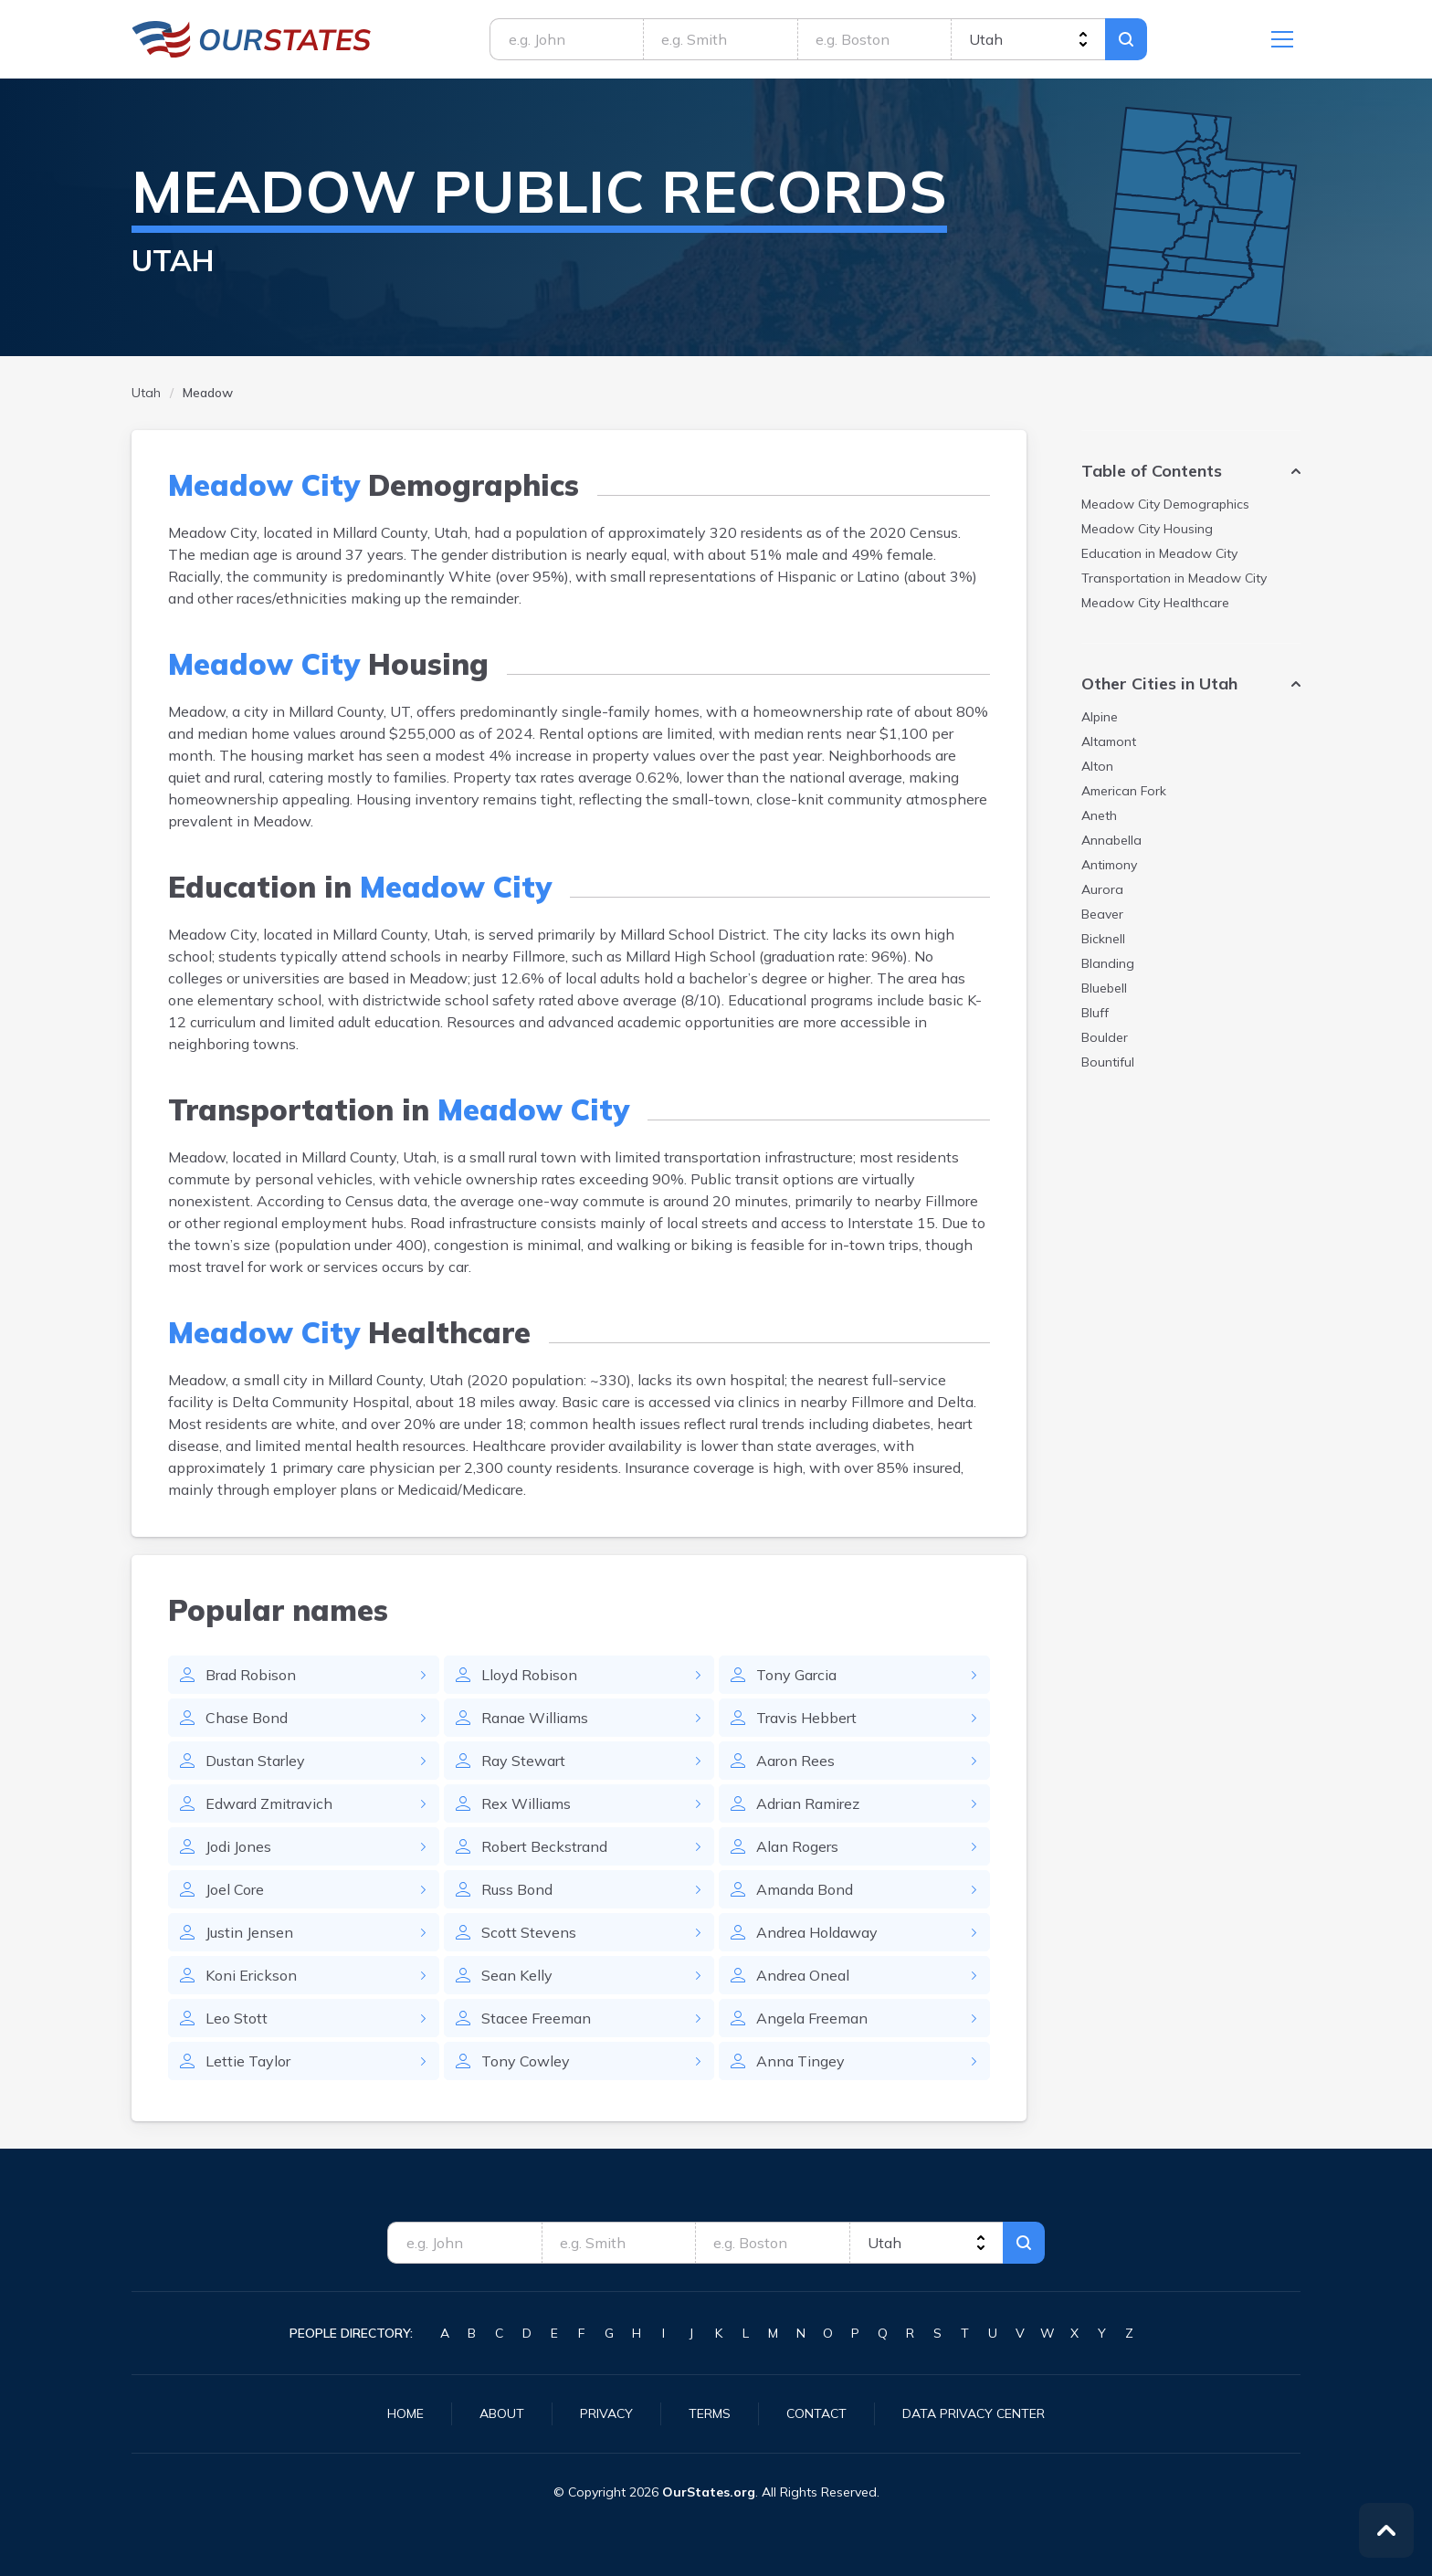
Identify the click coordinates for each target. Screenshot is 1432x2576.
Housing (1147, 528)
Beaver (1102, 914)
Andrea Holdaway (817, 1932)
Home (405, 2413)
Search (1126, 39)
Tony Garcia (796, 1675)
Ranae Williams (534, 1718)
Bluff (1095, 1012)
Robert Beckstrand (544, 1846)
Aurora (1102, 889)
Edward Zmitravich (268, 1803)
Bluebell (1104, 988)
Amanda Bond (804, 1889)
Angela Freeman (812, 2018)
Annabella (1111, 840)
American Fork (1123, 791)
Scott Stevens (528, 1932)
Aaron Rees (795, 1760)
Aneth (1099, 815)
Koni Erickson (251, 1975)
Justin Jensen (249, 1932)
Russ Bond (517, 1889)
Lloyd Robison (529, 1675)
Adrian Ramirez (807, 1803)
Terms (710, 2413)
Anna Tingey (800, 2061)
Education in (1159, 553)
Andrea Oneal (802, 1975)
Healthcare (1155, 602)
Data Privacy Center (973, 2413)
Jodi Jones (238, 1846)
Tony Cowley (525, 2061)
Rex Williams (526, 1803)
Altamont (1108, 741)
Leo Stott (236, 2018)
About (501, 2413)
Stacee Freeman (536, 2018)
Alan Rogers (797, 1846)
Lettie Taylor (247, 2061)
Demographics (1165, 504)
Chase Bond (246, 1718)
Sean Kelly (517, 1975)
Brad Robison (250, 1675)
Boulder (1104, 1037)
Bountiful (1107, 1062)
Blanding (1107, 963)
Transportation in (1174, 578)
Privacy (606, 2413)
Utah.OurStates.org (252, 39)
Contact (816, 2413)
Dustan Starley (255, 1760)
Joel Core (234, 1889)
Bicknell (1103, 939)
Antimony (1109, 865)
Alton (1097, 766)
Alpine (1099, 717)
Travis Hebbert (806, 1718)
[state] (1028, 39)
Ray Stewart (523, 1760)
